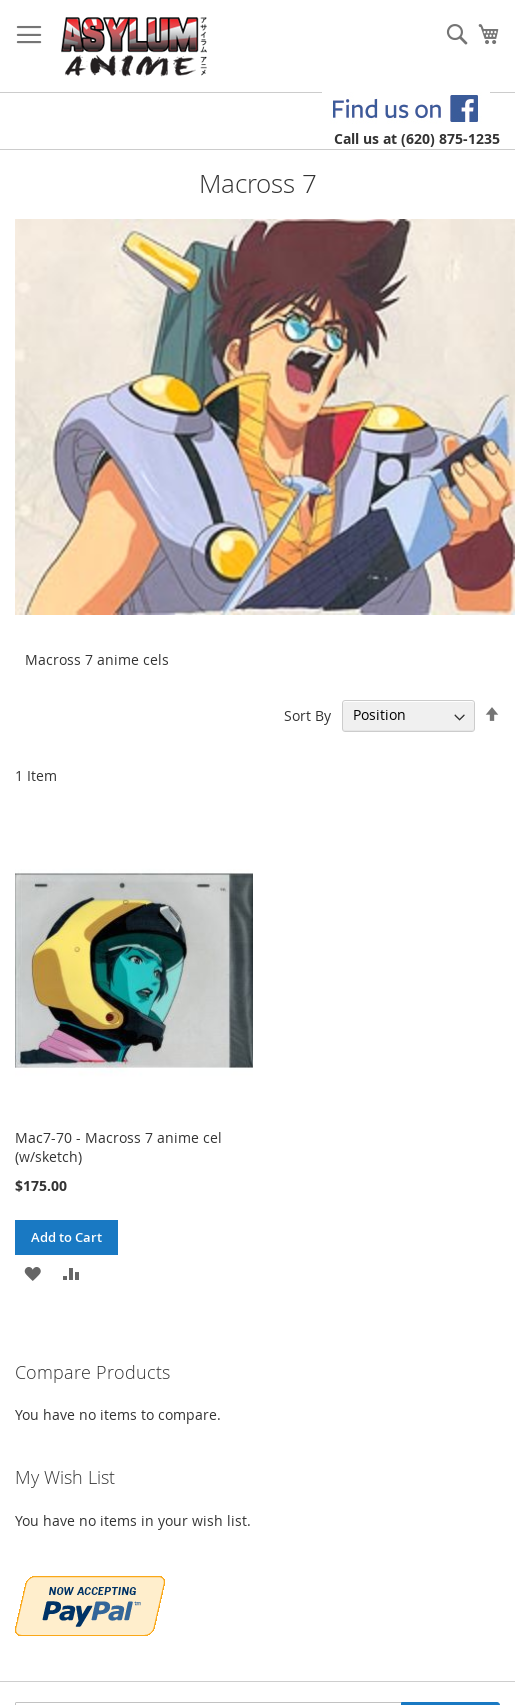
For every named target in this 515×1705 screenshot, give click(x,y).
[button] (32, 1272)
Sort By (307, 714)
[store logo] (134, 46)
